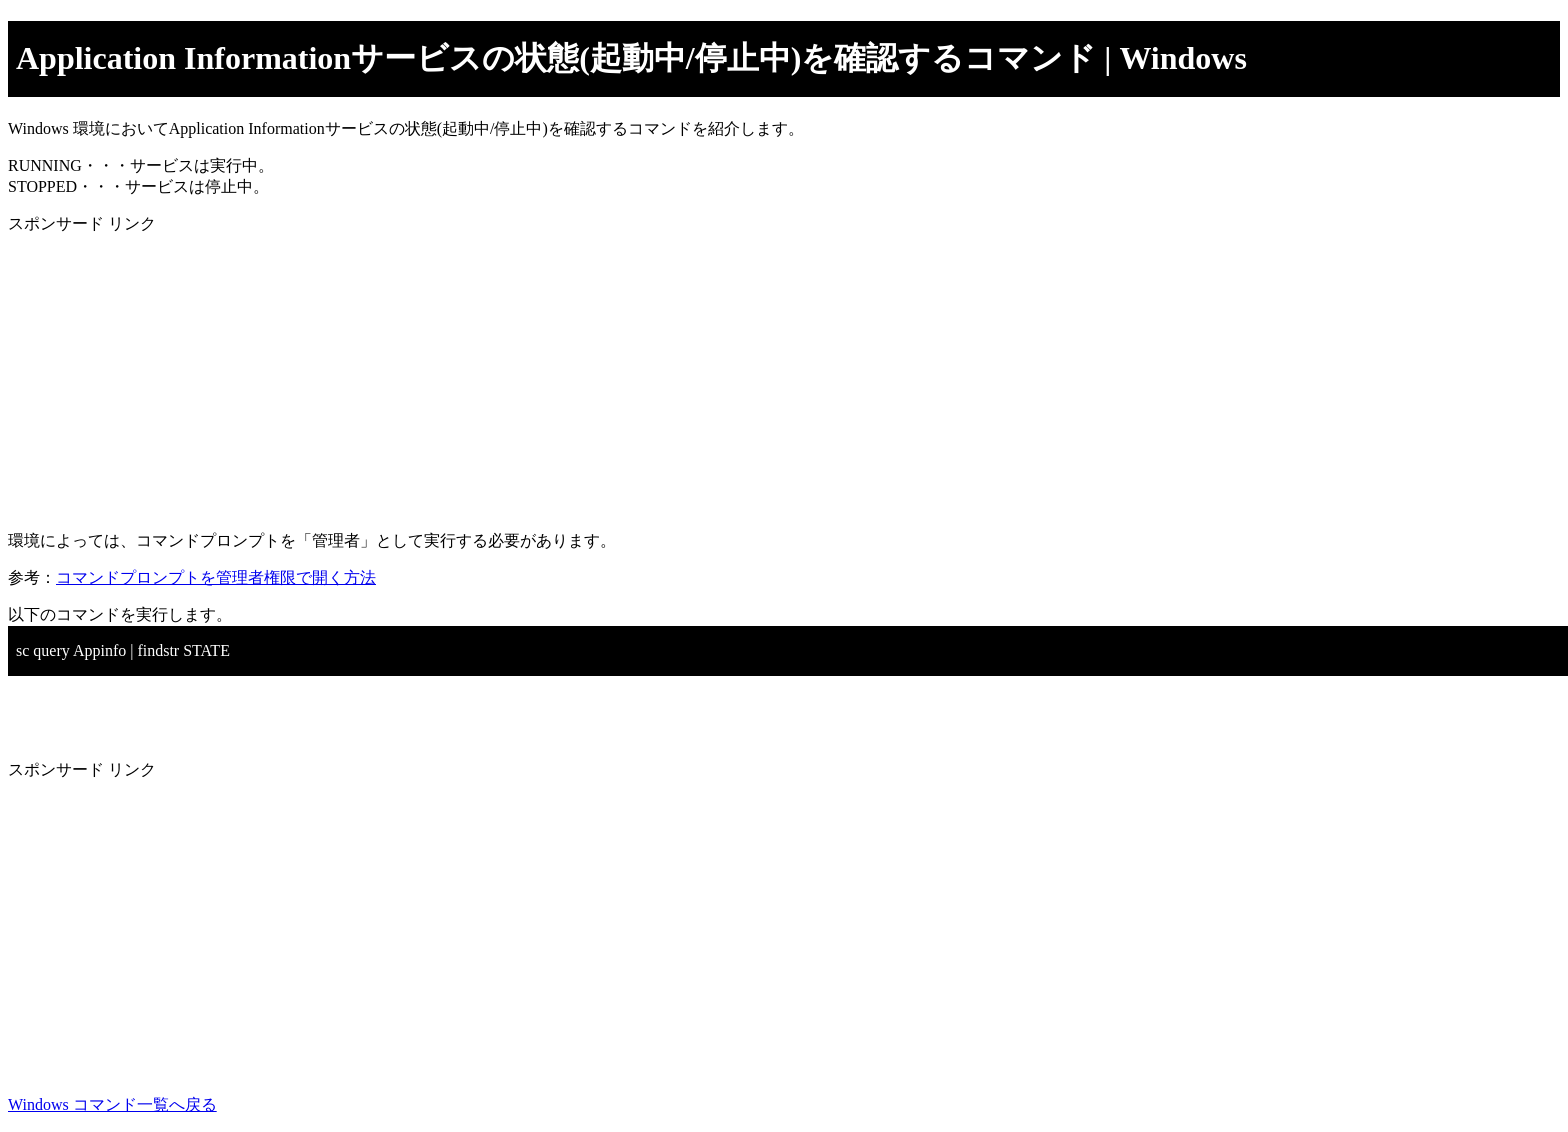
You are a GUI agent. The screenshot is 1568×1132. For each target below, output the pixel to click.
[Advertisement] (608, 375)
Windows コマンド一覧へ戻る (112, 1104)
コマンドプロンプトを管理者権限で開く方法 (216, 577)
